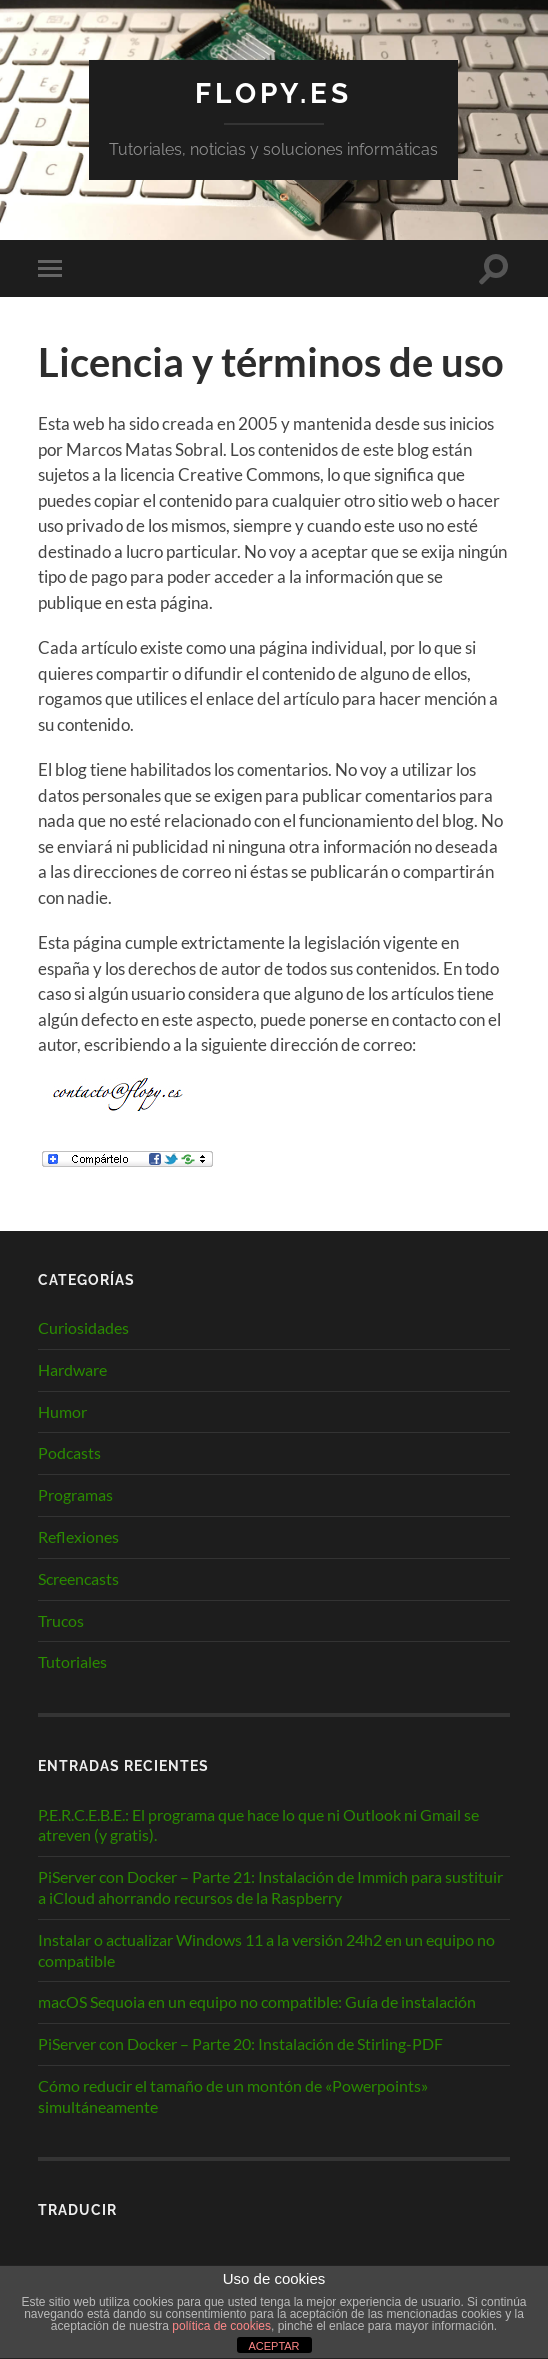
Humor (62, 1411)
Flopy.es (273, 93)
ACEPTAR (273, 2346)
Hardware (72, 1369)
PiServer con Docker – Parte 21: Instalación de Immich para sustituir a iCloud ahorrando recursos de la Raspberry (270, 1887)
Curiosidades (83, 1327)
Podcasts (69, 1452)
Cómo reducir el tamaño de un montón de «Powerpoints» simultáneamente (233, 2096)
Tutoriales (72, 1661)
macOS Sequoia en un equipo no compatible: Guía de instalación (257, 2001)
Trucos (61, 1620)
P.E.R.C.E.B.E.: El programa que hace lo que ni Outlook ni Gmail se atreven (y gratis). (258, 1825)
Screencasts (78, 1578)
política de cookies (221, 2326)
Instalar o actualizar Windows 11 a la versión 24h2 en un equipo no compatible (266, 1950)
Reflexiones (78, 1536)
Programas (75, 1494)
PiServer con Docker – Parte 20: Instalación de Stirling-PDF (240, 2043)
